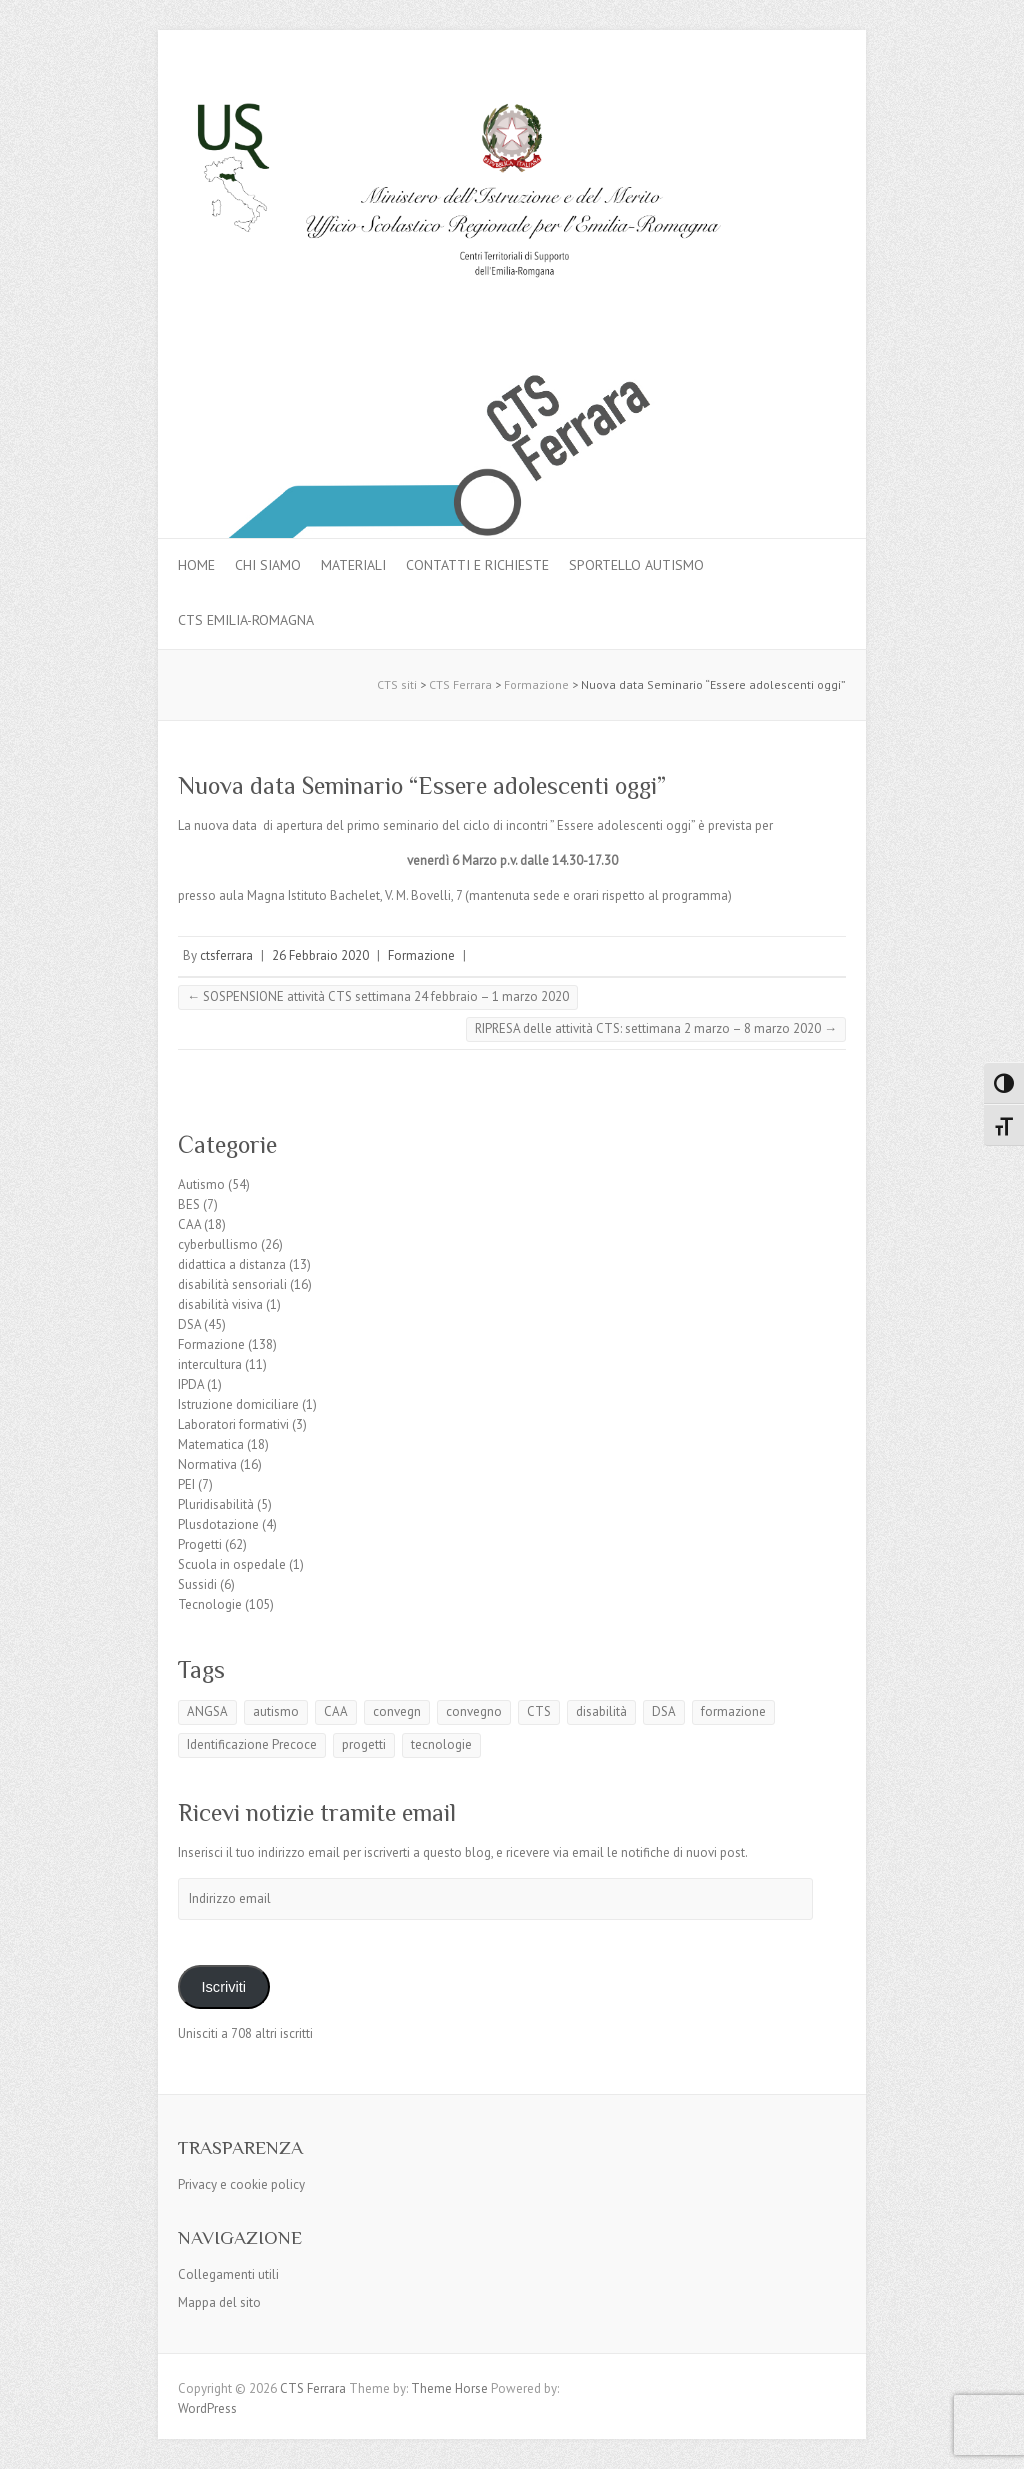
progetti (364, 1744)
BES (189, 1204)
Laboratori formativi (233, 1424)
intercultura (210, 1364)
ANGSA (207, 1711)
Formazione (421, 955)
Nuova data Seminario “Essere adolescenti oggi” (422, 785)
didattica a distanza (232, 1264)
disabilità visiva (220, 1304)
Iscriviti (223, 1987)
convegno (474, 1711)
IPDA (191, 1384)
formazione (733, 1711)
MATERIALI (353, 565)
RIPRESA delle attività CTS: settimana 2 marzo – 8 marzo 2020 (656, 1028)
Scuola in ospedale (232, 1564)
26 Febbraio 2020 (320, 955)
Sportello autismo (636, 565)
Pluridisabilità (216, 1504)
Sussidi (197, 1584)
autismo (276, 1711)
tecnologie (441, 1744)
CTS (539, 1711)
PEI (186, 1484)
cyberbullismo (218, 1244)
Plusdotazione (218, 1524)
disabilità (601, 1711)
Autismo (201, 1184)
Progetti (200, 1544)
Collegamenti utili (228, 2274)
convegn (397, 1711)
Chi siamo (268, 565)
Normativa (207, 1464)
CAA (189, 1224)
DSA (189, 1324)
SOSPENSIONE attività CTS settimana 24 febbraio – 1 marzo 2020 (378, 996)
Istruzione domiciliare (238, 1404)
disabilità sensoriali (232, 1284)
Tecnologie (210, 1604)
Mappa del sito (219, 2302)
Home (196, 565)
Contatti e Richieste (477, 565)
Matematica (211, 1444)
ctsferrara (226, 955)
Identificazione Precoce (252, 1744)
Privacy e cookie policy (241, 2184)
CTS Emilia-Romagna (246, 620)
